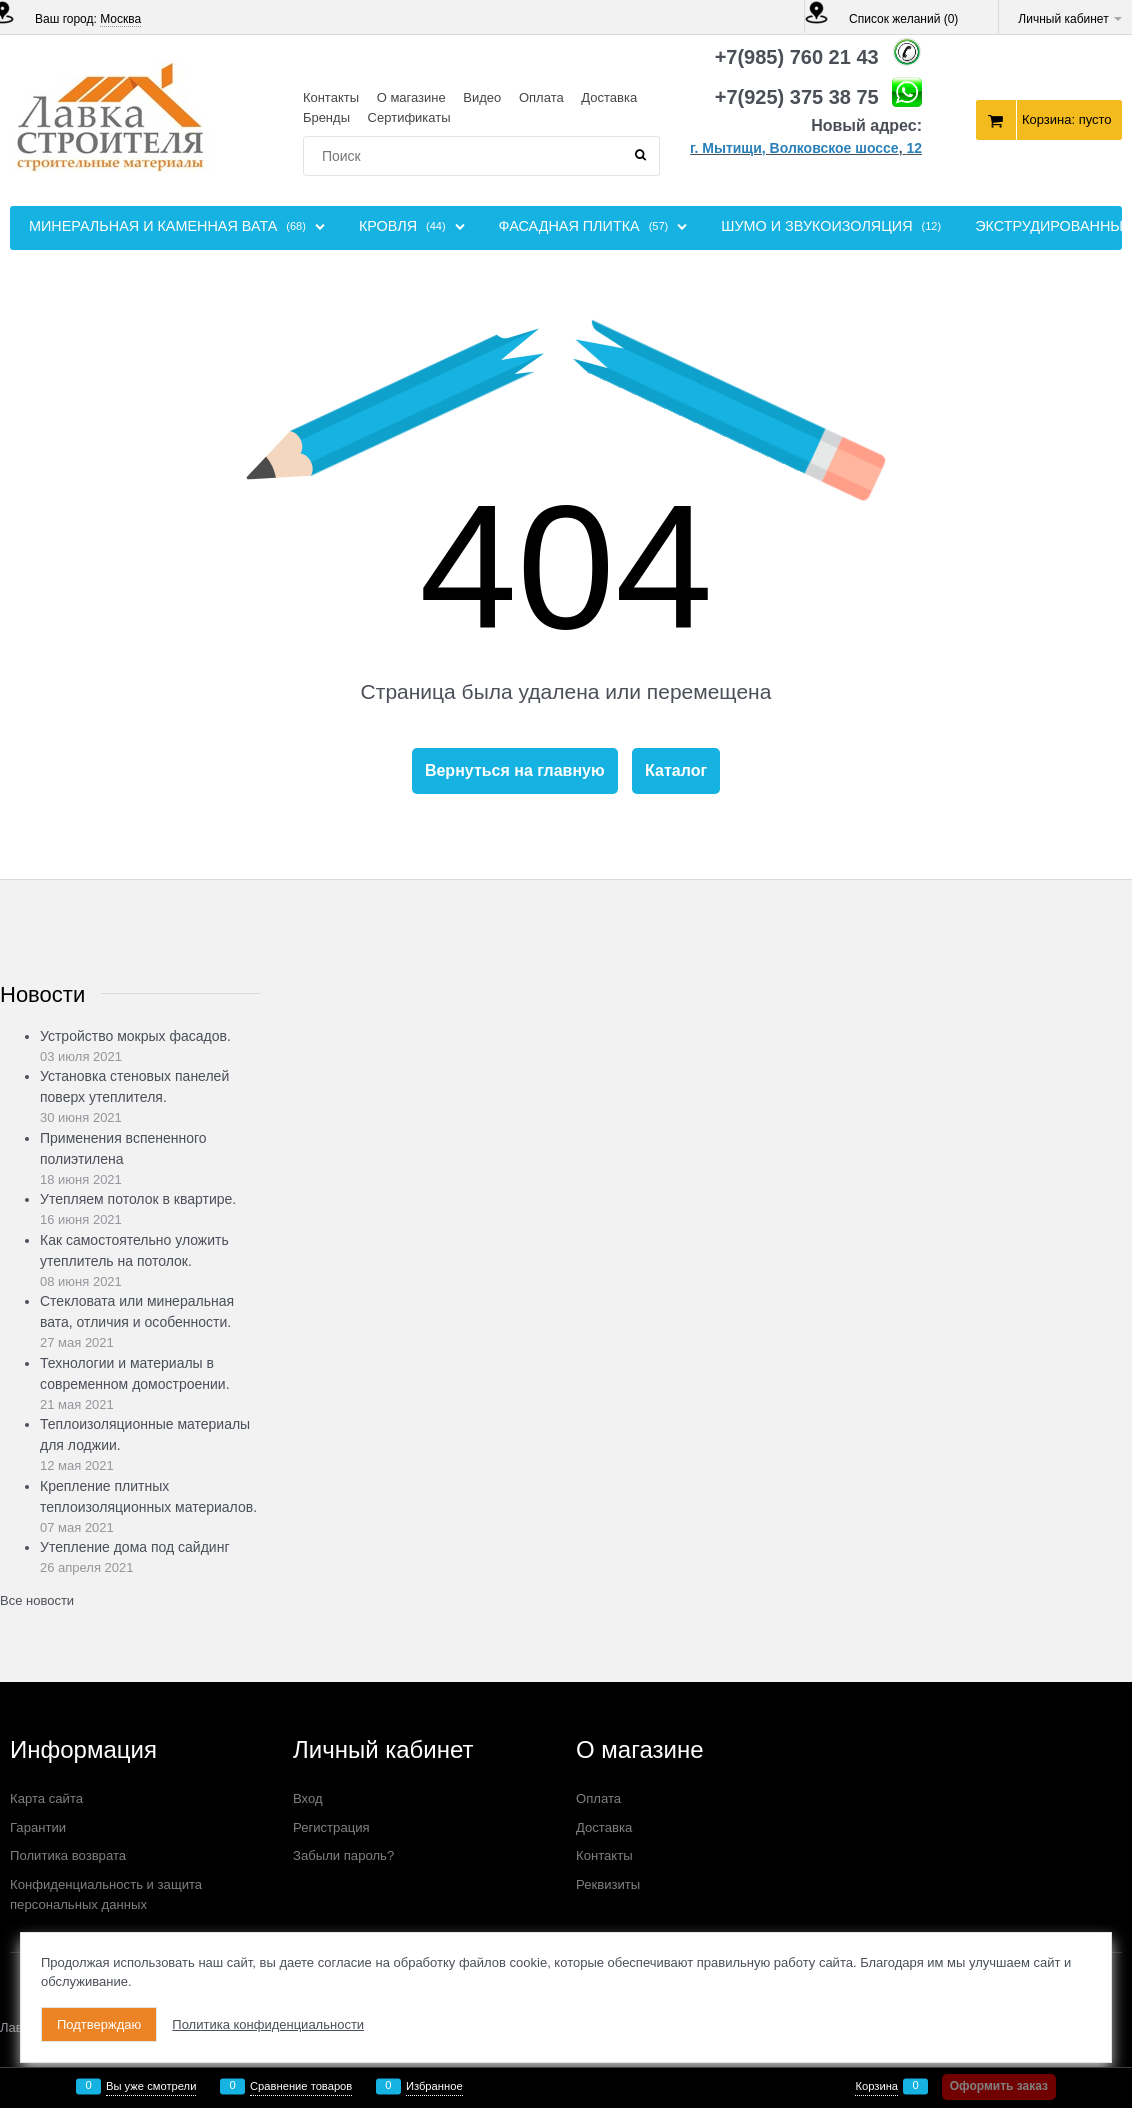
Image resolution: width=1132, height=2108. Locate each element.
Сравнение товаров (301, 2086)
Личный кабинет (1070, 19)
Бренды (326, 117)
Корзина (876, 2086)
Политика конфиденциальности (268, 2024)
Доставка (609, 97)
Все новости (37, 1600)
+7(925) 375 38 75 (797, 97)
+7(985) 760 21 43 (797, 57)
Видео (482, 97)
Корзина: (1067, 119)
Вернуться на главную (515, 770)
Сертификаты (409, 117)
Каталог (676, 770)
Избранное (434, 2086)
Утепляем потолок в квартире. (138, 1199)
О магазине (411, 97)
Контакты (331, 97)
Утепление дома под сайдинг (135, 1547)
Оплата (541, 97)
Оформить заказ (999, 2086)
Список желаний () (903, 19)
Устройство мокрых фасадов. (135, 1036)
